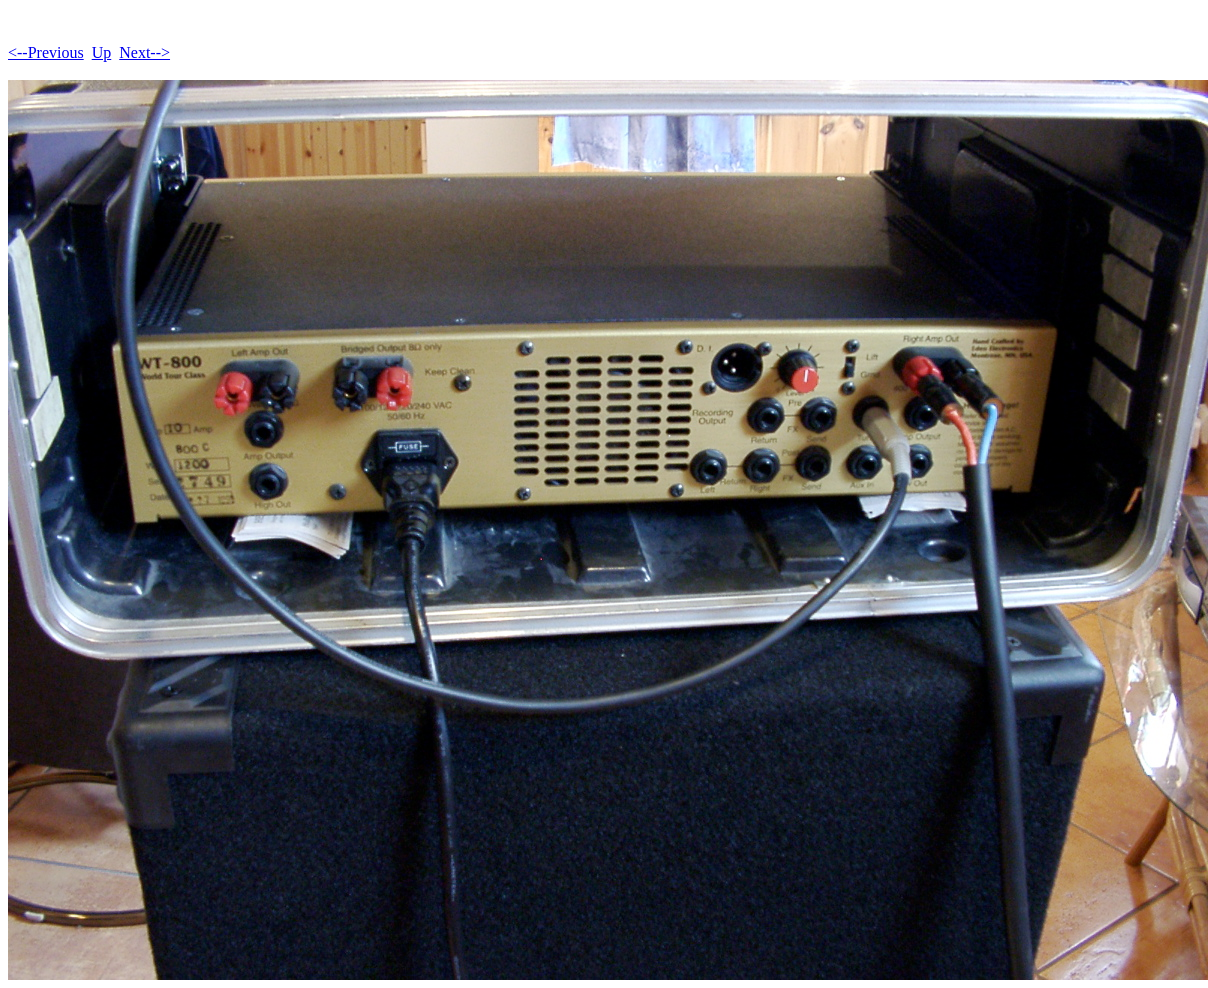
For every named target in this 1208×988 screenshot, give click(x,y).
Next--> (144, 52)
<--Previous (46, 52)
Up (102, 52)
